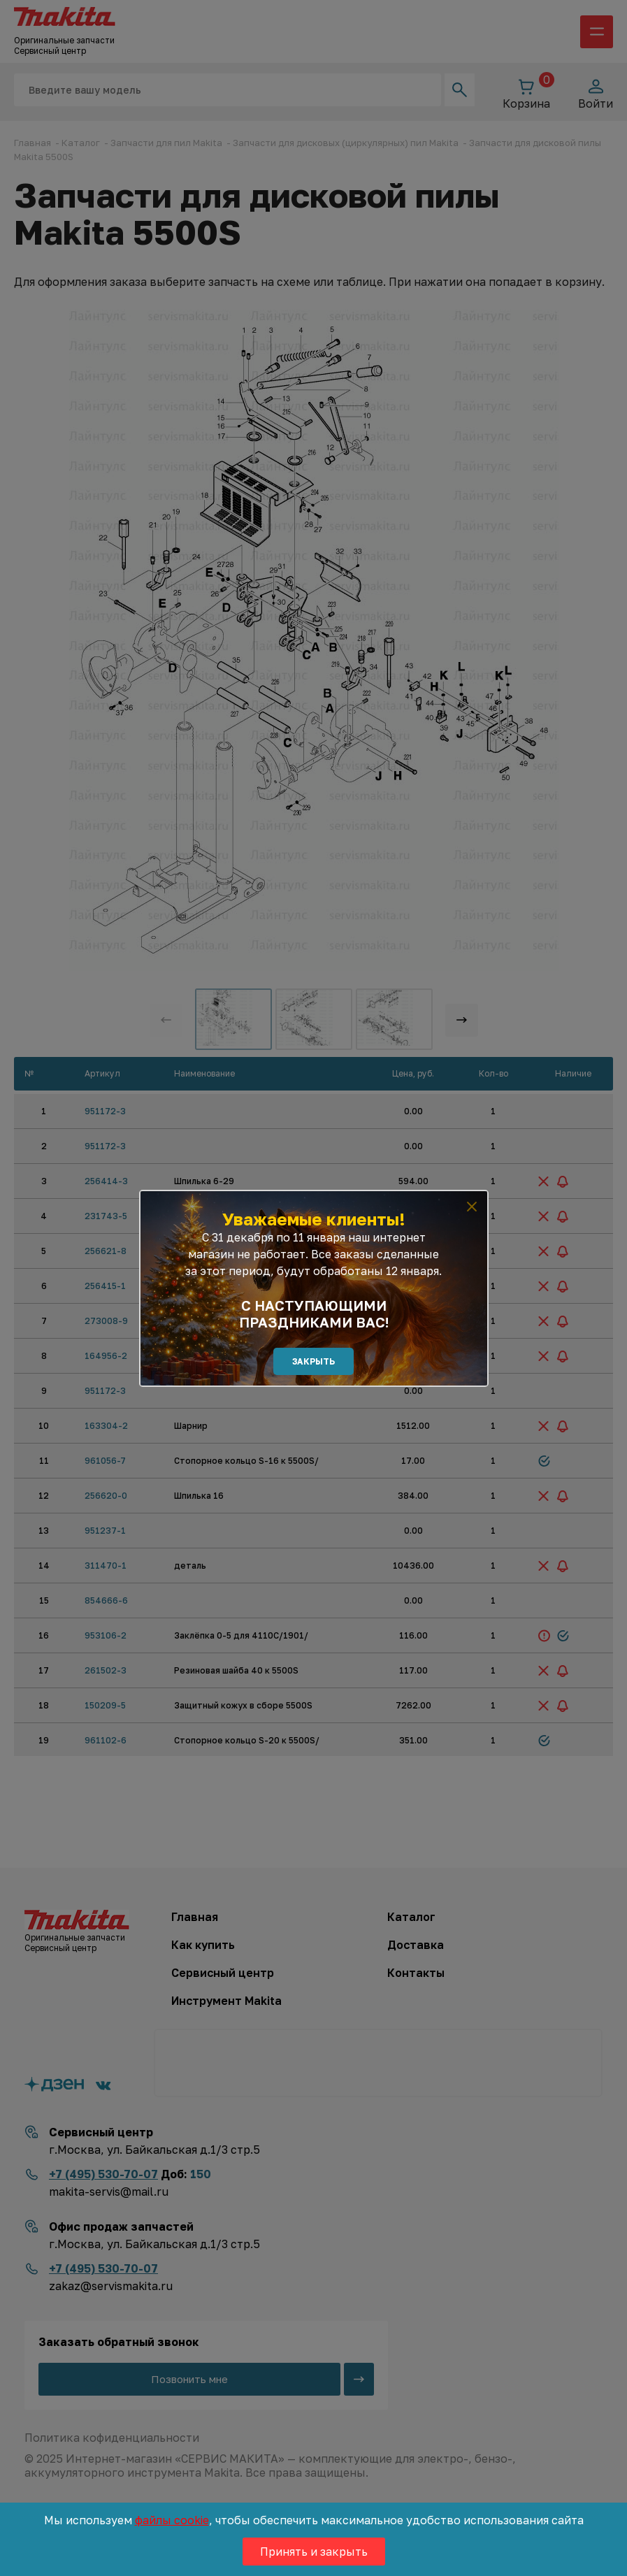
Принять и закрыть (314, 2552)
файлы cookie (172, 2520)
